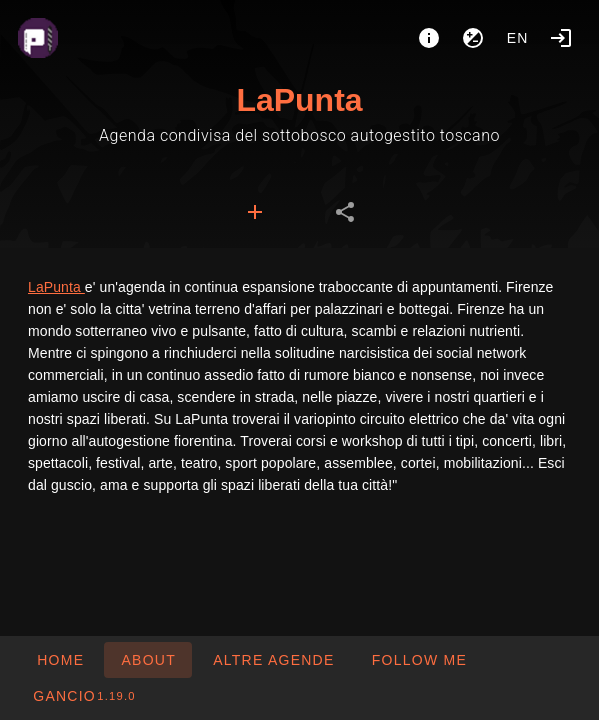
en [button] (518, 38)
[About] (429, 38)
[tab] (255, 212)
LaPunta (299, 100)
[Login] (561, 38)
